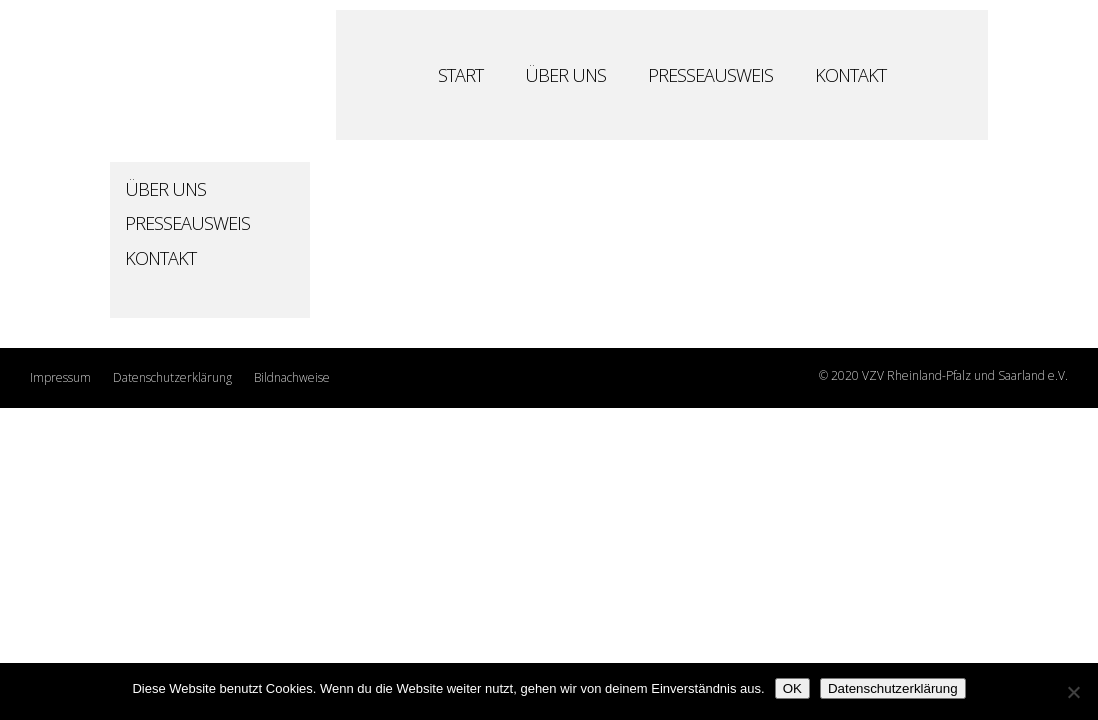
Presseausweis (710, 77)
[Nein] (1073, 692)
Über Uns (565, 77)
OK (792, 688)
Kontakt (850, 77)
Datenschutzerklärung (172, 377)
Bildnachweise (292, 377)
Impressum (60, 377)
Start (460, 77)
